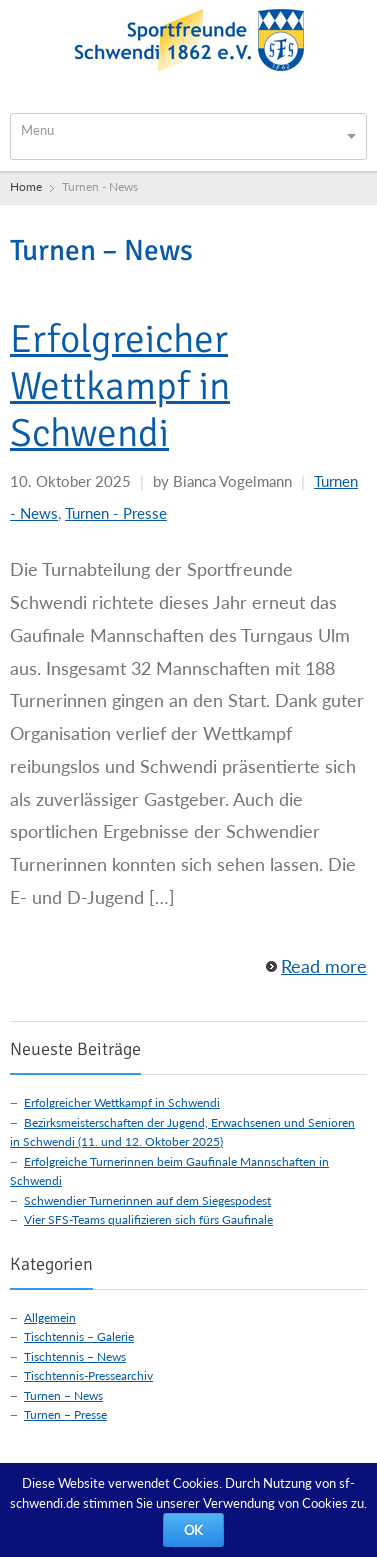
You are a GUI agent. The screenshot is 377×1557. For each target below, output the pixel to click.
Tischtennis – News (75, 1356)
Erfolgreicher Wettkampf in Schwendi (120, 386)
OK (193, 1530)
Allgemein (50, 1317)
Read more (324, 966)
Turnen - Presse (116, 513)
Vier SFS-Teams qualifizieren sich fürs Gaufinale (148, 1219)
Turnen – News (63, 1395)
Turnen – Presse (65, 1414)
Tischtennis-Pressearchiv (88, 1375)
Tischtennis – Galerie (79, 1336)
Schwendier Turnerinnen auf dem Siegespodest (147, 1200)
